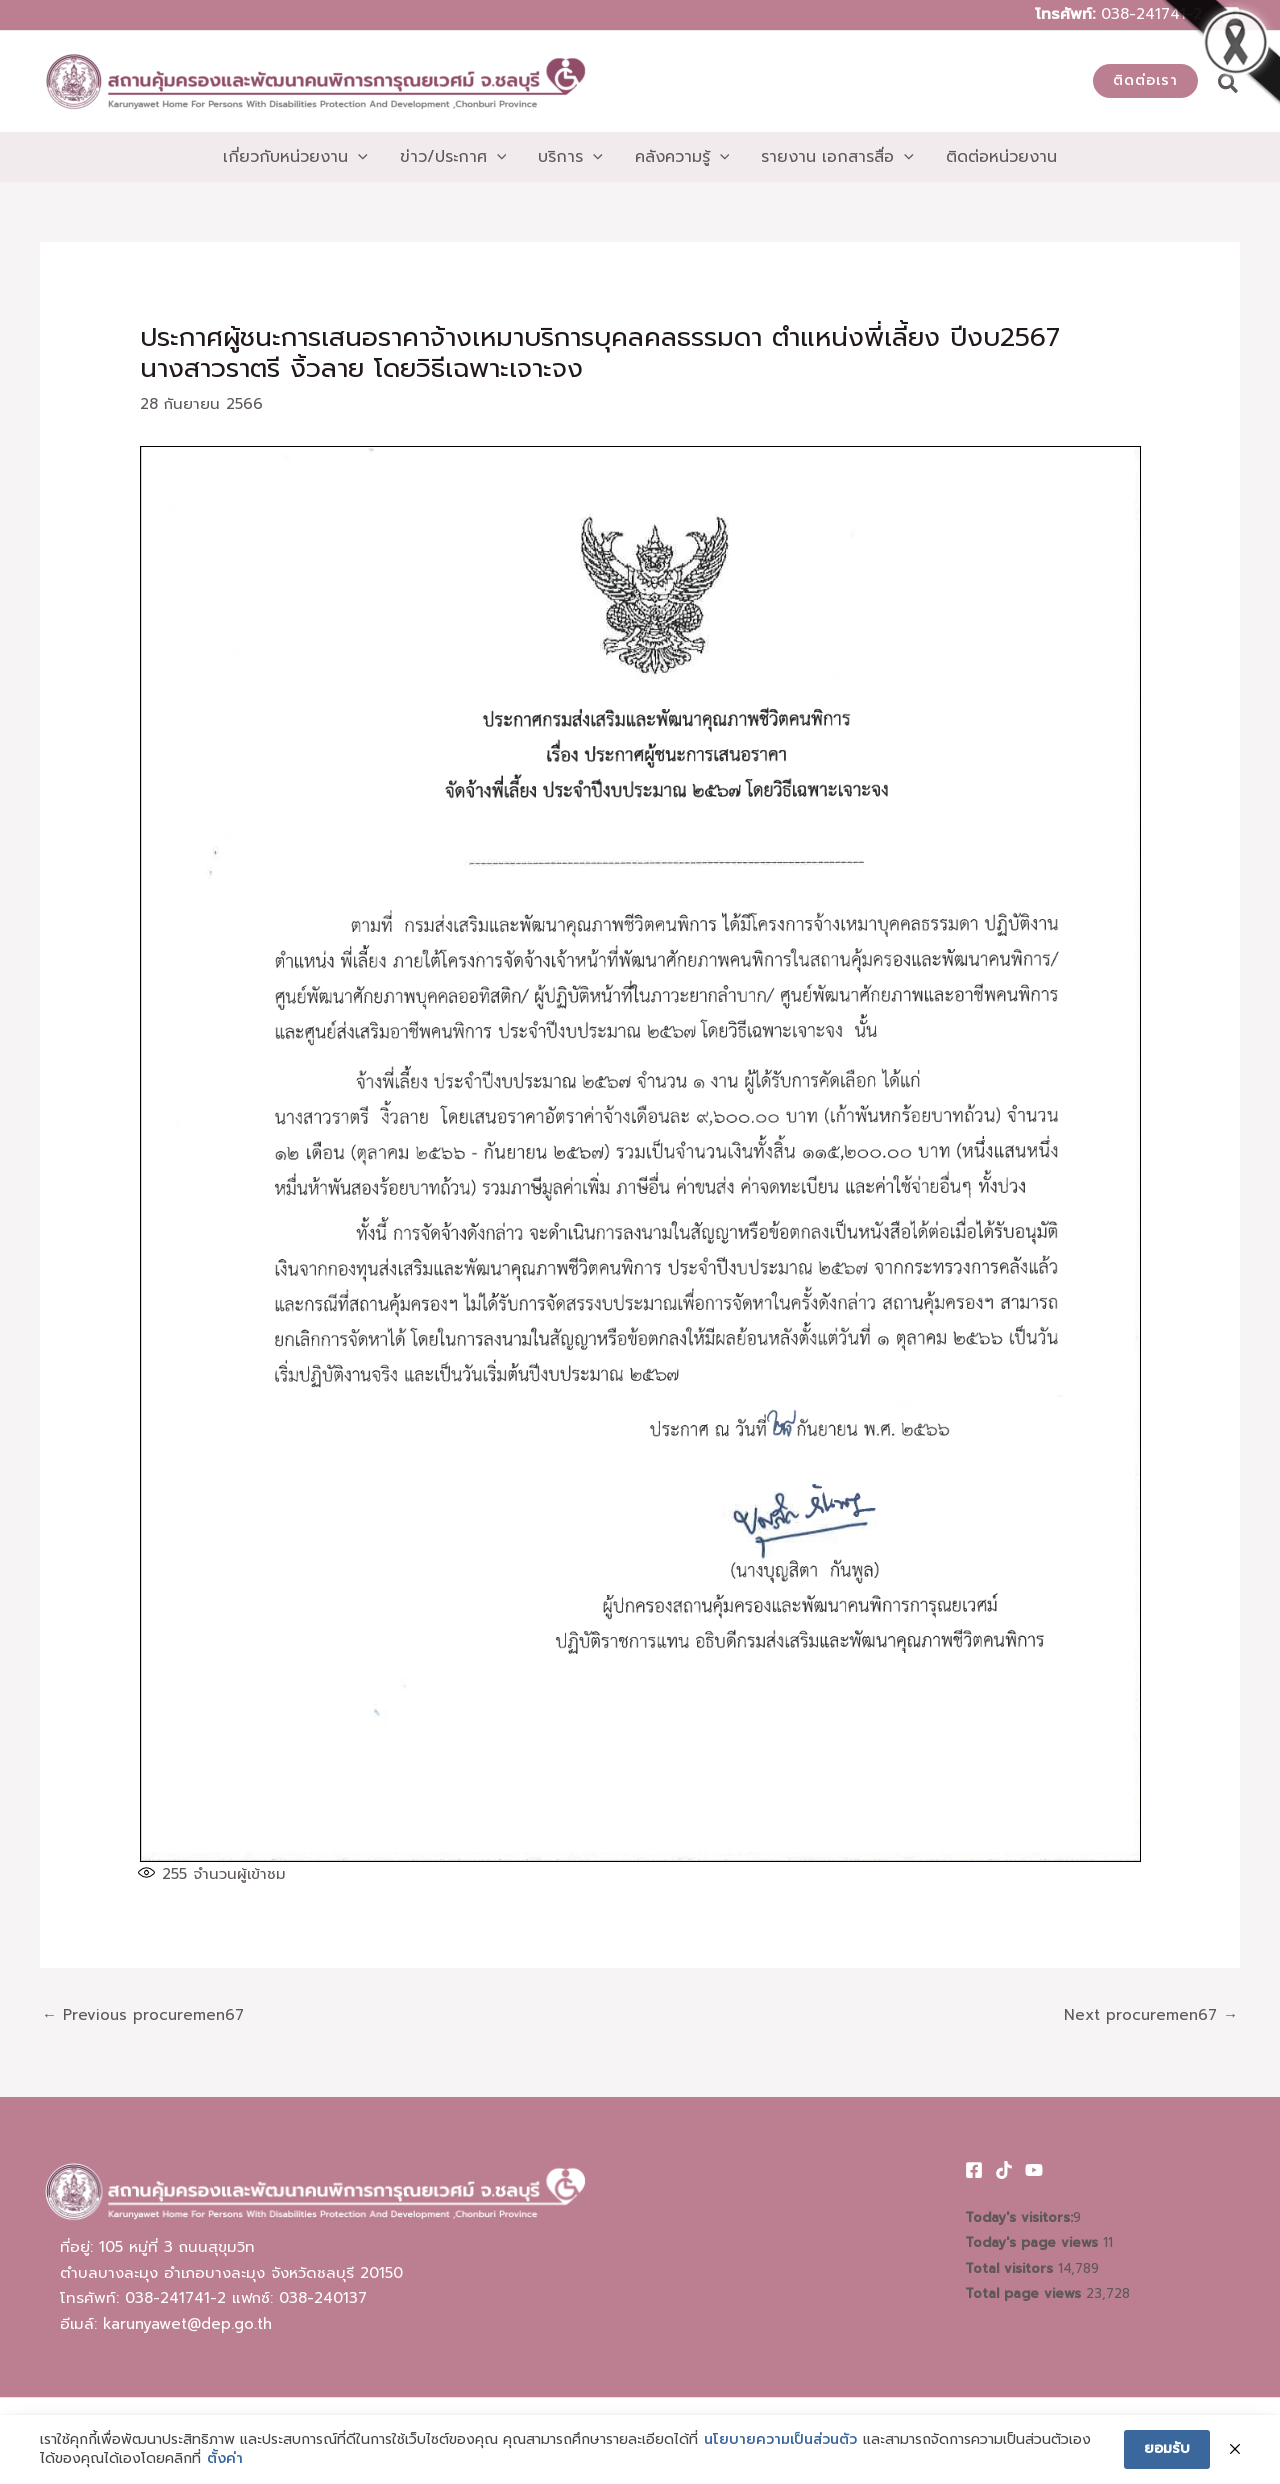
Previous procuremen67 (143, 2015)
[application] (358, 157)
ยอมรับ (1167, 2448)
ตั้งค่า (225, 2459)
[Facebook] (974, 2170)
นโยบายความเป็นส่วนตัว (780, 2440)
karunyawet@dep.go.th (187, 2324)
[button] (1145, 81)
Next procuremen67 (1151, 2015)
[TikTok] (1004, 2170)
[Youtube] (1034, 2170)
